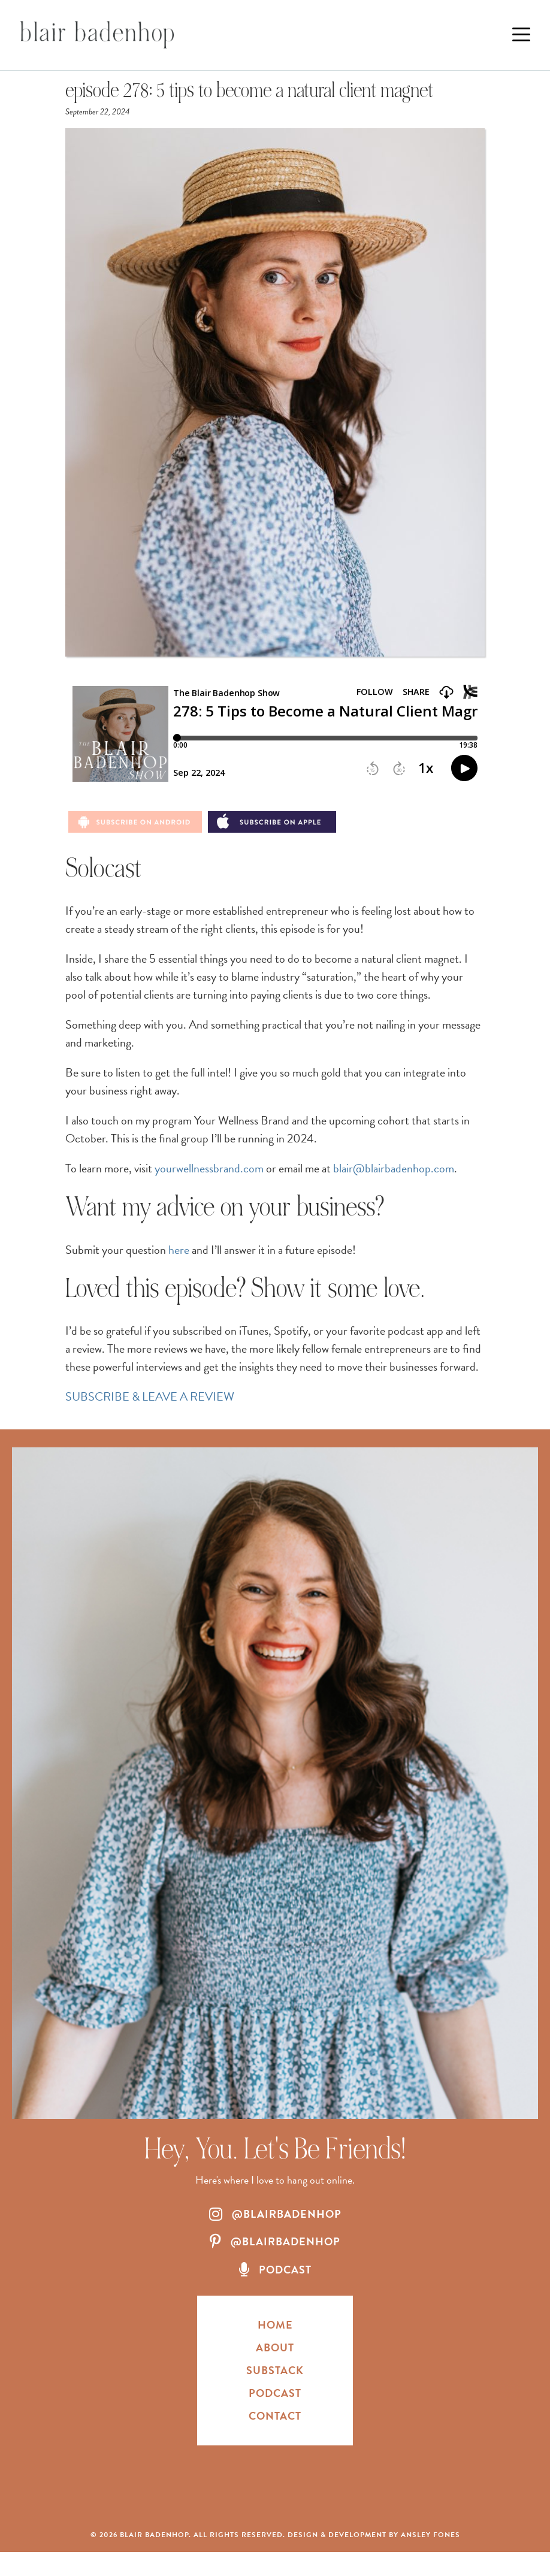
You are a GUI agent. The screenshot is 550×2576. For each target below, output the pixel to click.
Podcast (275, 2393)
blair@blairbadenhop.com (393, 1168)
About (275, 2347)
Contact (275, 2416)
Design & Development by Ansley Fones (374, 2534)
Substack (275, 2370)
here (178, 1250)
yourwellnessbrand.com (209, 1168)
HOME (275, 2325)
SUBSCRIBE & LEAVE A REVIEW (149, 1396)
